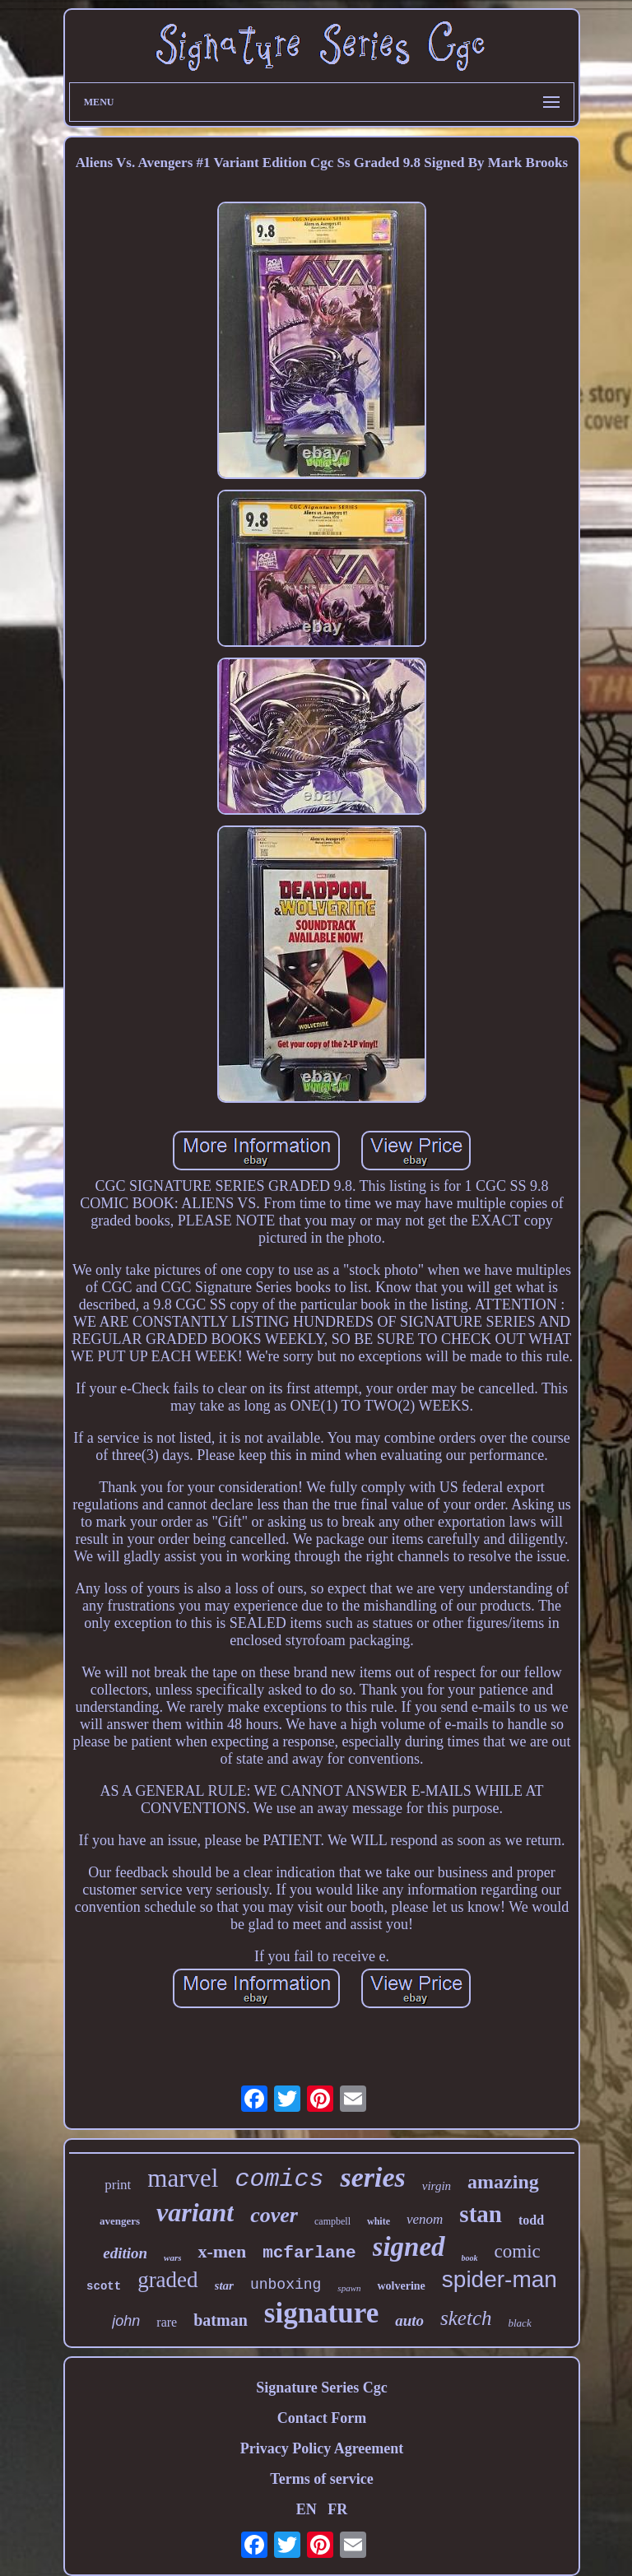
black (520, 2323)
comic (518, 2251)
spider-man (499, 2279)
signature (321, 2313)
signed (409, 2247)
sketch (465, 2318)
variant (195, 2212)
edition (125, 2253)
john (126, 2321)
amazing (503, 2181)
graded (167, 2279)
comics (279, 2179)
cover (274, 2215)
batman (220, 2320)
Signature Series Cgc (322, 2387)
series (372, 2177)
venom (425, 2219)
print (118, 2184)
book (470, 2257)
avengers (120, 2221)
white (378, 2221)
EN (306, 2509)
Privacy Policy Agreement (322, 2448)
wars (172, 2257)
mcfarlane (309, 2253)
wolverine (401, 2286)
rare (166, 2322)
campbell (332, 2221)
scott (103, 2286)
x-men (222, 2251)
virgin (436, 2185)
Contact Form (321, 2418)
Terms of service (321, 2479)
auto (409, 2320)
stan (480, 2214)
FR (337, 2509)
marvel (182, 2178)
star (224, 2285)
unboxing (285, 2284)
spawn (348, 2288)
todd (531, 2220)
